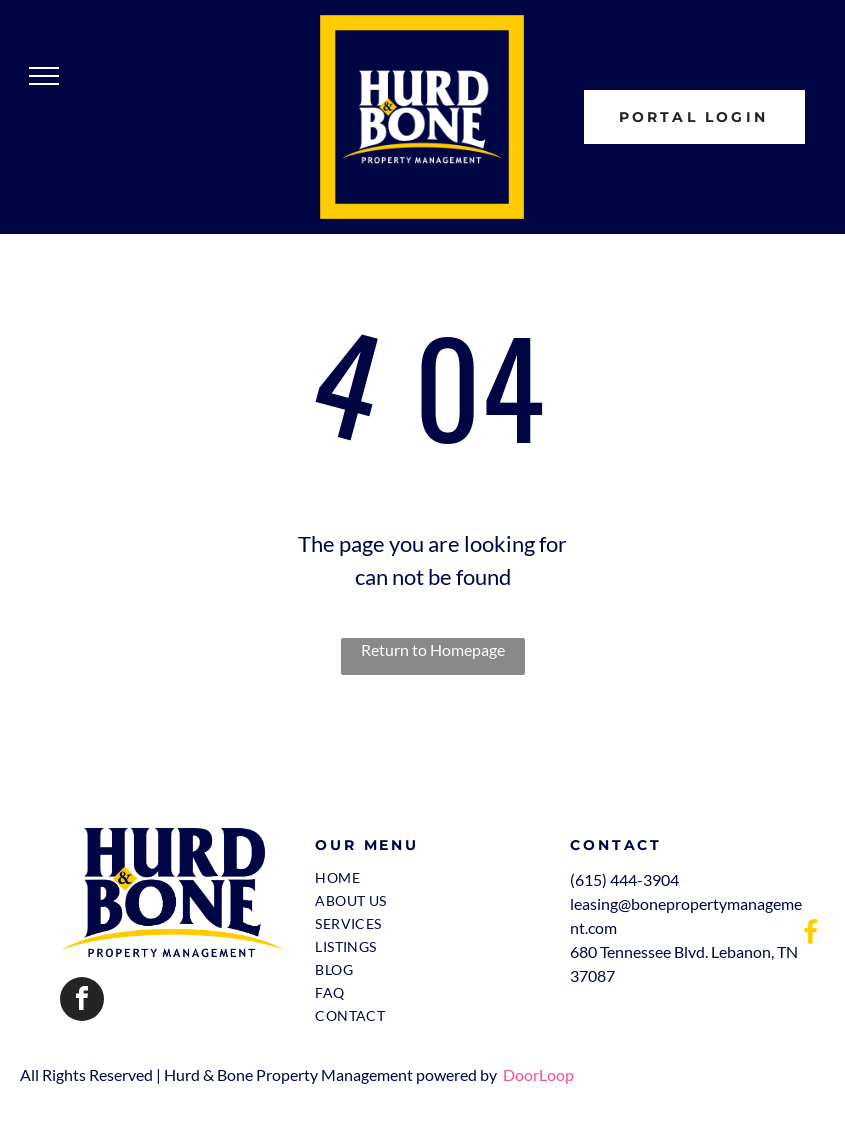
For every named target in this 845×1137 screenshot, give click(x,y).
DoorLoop (538, 1074)
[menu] (44, 76)
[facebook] (82, 1001)
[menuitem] (425, 877)
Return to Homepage (433, 649)
